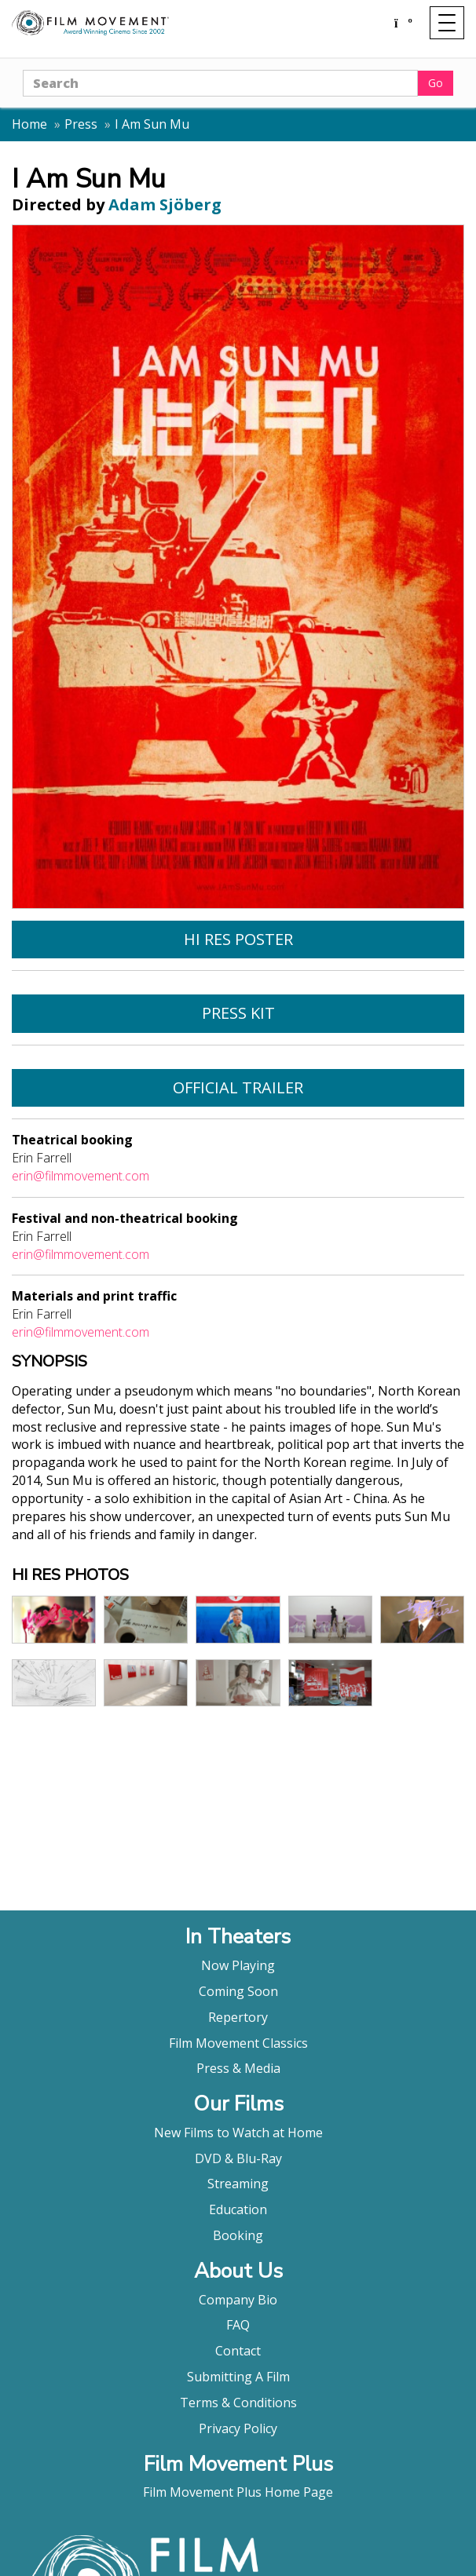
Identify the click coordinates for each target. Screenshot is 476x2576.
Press (80, 124)
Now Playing (238, 1965)
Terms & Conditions (238, 2402)
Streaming (238, 2183)
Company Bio (238, 2299)
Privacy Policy (238, 2428)
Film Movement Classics (238, 2043)
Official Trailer (238, 1087)
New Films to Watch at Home (238, 2132)
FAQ (238, 2324)
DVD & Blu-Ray (238, 2158)
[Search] (220, 83)
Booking (238, 2235)
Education (238, 2209)
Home (29, 124)
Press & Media (238, 2068)
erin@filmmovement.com (80, 1175)
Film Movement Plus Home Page (238, 2492)
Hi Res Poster (238, 939)
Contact (238, 2350)
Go (435, 82)
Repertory (238, 2017)
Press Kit (238, 1012)
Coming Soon (238, 1991)
